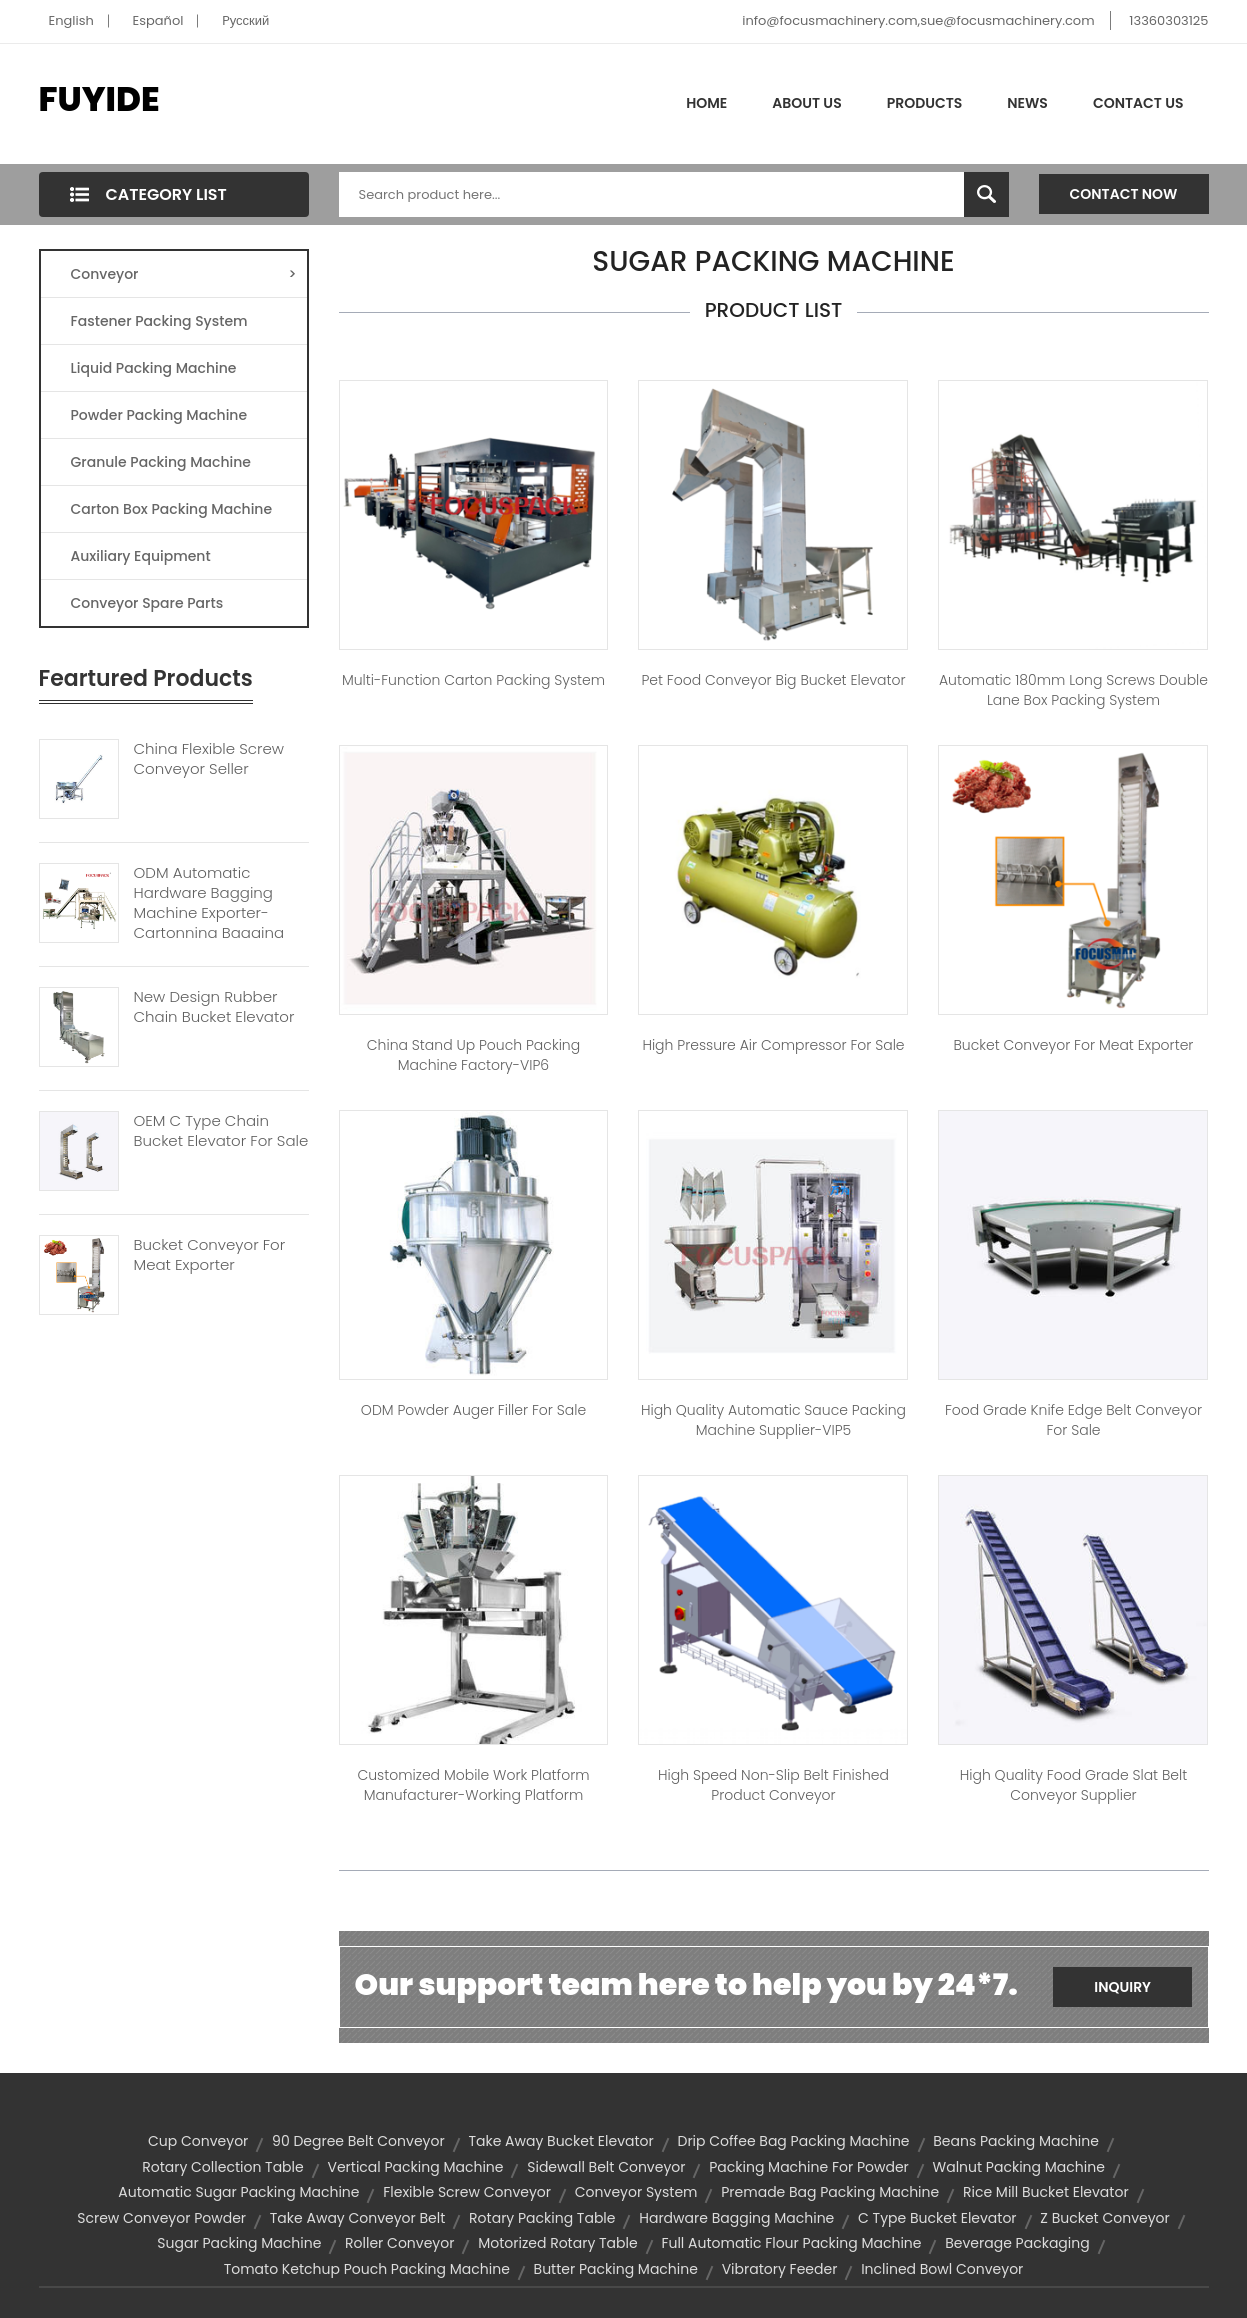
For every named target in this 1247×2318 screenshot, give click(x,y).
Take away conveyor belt (358, 2218)
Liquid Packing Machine (154, 368)
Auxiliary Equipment (141, 556)
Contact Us (1138, 103)
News (1027, 103)
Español (158, 20)
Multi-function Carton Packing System (473, 680)
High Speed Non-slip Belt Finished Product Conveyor (773, 1785)
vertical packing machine (415, 2167)
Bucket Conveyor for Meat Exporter (1074, 1045)
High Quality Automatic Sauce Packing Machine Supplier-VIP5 (773, 1420)
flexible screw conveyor (467, 2192)
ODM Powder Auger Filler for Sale (473, 1410)
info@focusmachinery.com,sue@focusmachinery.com (918, 20)
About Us (806, 103)
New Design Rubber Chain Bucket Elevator (214, 1007)
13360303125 (1168, 20)
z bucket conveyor (1104, 2218)
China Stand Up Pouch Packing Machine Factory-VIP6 (473, 1055)
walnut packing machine (1019, 2167)
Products (925, 103)
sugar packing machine (239, 2243)
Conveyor (184, 274)
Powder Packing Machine (159, 415)
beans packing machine (1016, 2141)
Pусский (245, 20)
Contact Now (1124, 194)
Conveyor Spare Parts (147, 603)
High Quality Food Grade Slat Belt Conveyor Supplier (1073, 1785)
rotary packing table (542, 2218)
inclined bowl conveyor (942, 2269)
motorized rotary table (558, 2243)
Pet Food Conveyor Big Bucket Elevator (773, 680)
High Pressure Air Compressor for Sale (773, 1045)
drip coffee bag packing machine (793, 2141)
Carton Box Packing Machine (172, 509)
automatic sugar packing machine (238, 2192)
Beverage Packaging (1017, 2243)
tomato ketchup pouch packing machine (367, 2269)
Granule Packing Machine (161, 462)
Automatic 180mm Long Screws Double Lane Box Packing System (1073, 690)
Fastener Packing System (159, 321)
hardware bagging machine (736, 2218)
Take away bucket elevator (560, 2141)
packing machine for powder (809, 2167)
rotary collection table (223, 2167)
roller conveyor (399, 2243)
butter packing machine (616, 2269)
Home (706, 103)
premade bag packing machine (830, 2192)
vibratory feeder (780, 2269)
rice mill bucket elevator (1046, 2192)
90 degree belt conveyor (358, 2141)
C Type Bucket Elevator (937, 2218)
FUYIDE (99, 99)
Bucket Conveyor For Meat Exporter (210, 1255)
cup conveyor (198, 2141)
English (71, 20)
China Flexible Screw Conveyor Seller (209, 759)
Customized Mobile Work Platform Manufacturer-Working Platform (473, 1785)
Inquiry (1122, 1987)
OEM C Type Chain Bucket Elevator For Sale (221, 1131)
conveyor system (636, 2192)
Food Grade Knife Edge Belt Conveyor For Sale (1073, 1420)
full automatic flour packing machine (791, 2243)
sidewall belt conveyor (606, 2167)
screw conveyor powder (161, 2218)
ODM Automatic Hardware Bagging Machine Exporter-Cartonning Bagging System (209, 913)
